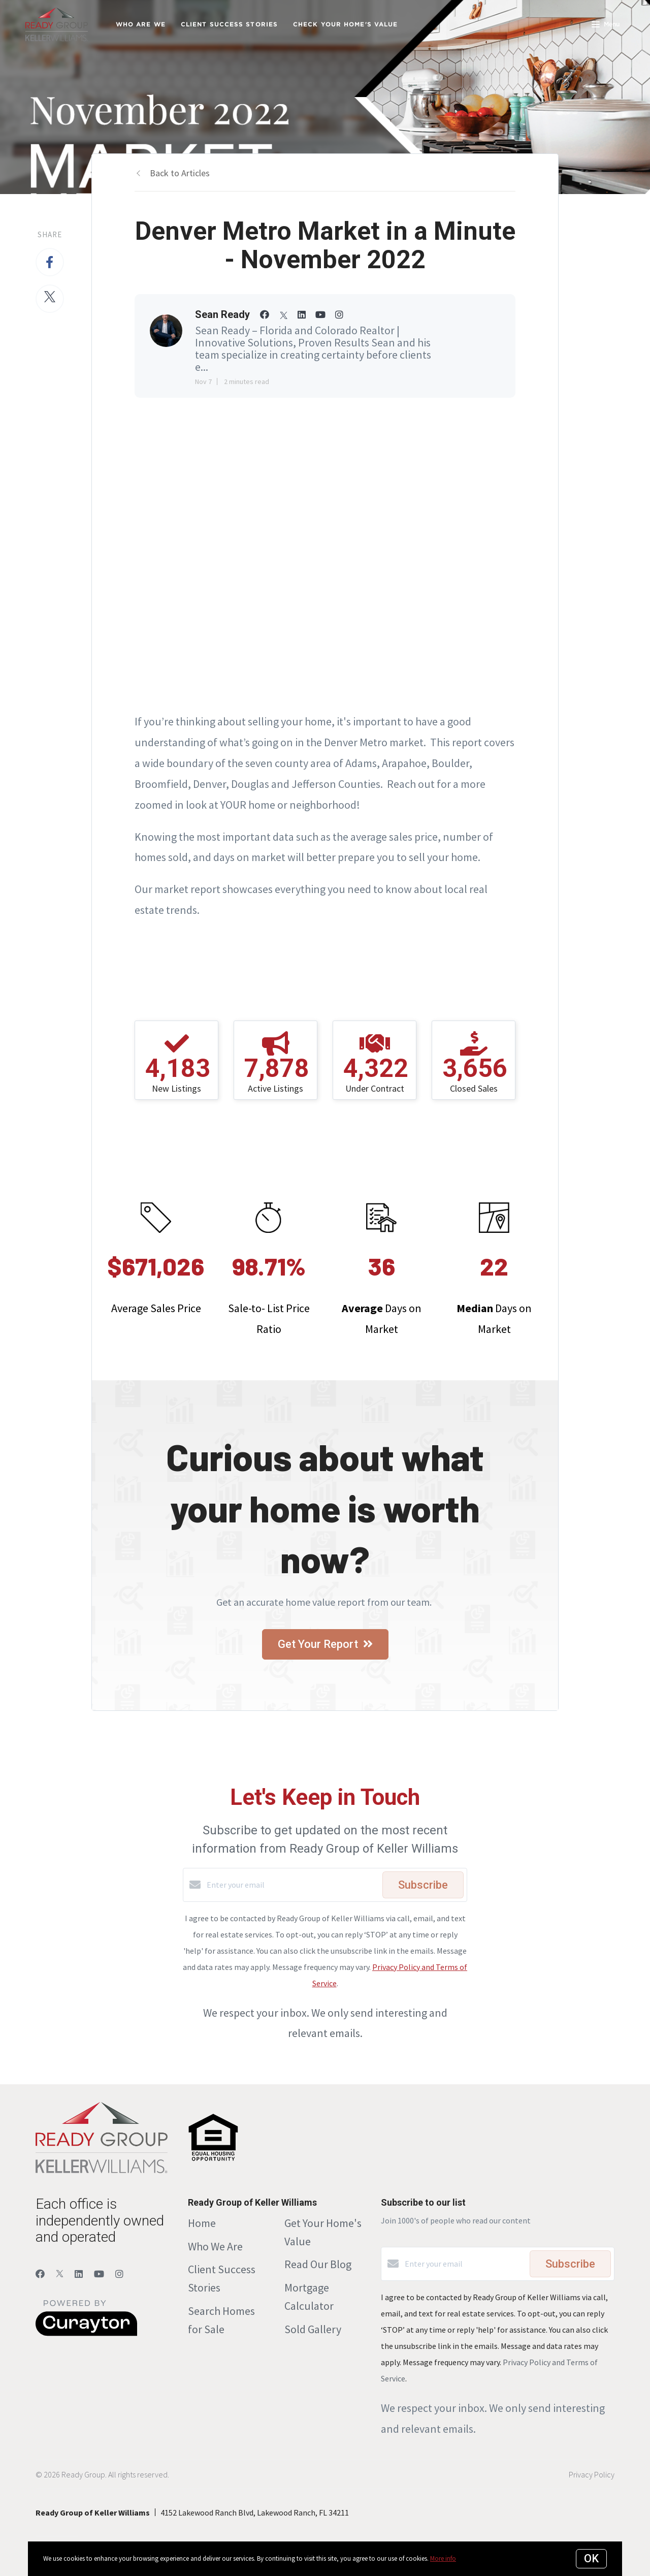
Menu (606, 25)
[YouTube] (99, 2274)
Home (202, 2223)
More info (443, 2558)
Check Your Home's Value (345, 24)
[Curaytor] (86, 2333)
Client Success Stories (229, 24)
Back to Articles (180, 173)
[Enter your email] (292, 1885)
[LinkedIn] (79, 2274)
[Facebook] (40, 2274)
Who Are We (141, 24)
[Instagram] (119, 2274)
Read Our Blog (317, 2264)
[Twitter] (59, 2274)
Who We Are (215, 2246)
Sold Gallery (312, 2329)
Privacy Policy (591, 2474)
